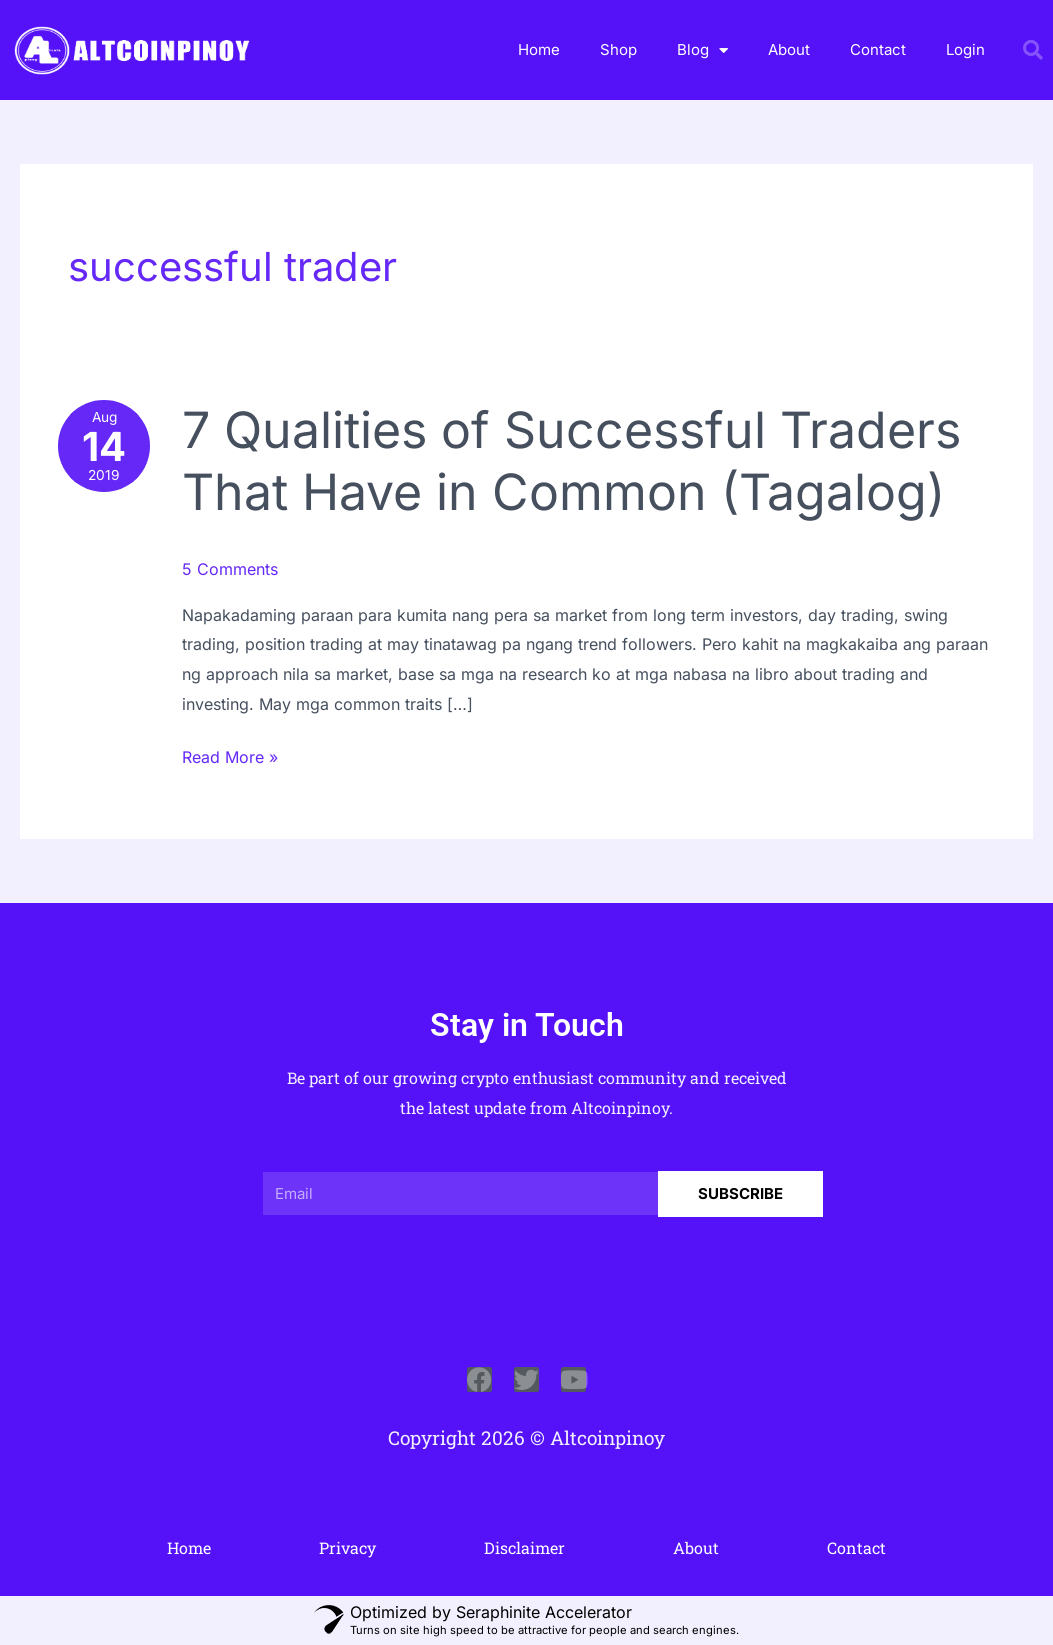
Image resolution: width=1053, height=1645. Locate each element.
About (789, 49)
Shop (618, 49)
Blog (702, 50)
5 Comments (230, 569)
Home (539, 49)
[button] (1033, 50)
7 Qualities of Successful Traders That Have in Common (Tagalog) (571, 461)
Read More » (230, 755)
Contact (878, 49)
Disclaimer (524, 1547)
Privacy (347, 1547)
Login (965, 49)
